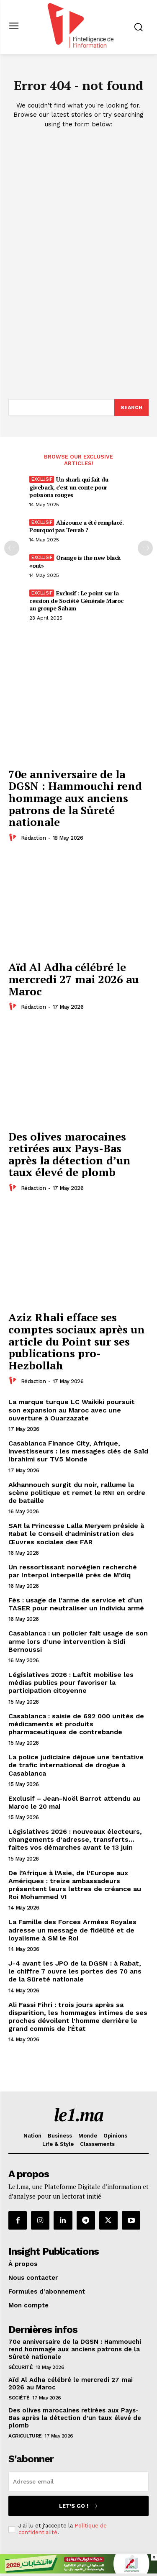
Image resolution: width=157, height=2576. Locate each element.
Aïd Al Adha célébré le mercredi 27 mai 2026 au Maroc (73, 979)
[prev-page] (11, 548)
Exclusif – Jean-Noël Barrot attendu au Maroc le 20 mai (74, 1802)
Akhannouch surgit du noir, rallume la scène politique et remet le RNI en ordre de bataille (76, 1493)
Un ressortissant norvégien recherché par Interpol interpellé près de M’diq (72, 1571)
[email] (78, 2481)
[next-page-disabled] (145, 548)
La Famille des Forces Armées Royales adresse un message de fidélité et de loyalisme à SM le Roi (72, 1930)
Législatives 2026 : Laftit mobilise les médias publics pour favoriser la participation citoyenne (71, 1682)
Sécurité (20, 2367)
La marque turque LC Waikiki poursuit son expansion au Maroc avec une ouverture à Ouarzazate (71, 1410)
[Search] (131, 407)
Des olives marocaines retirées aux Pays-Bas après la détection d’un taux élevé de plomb (69, 1154)
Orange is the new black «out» (75, 561)
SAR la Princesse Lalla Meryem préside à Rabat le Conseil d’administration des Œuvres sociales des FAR (76, 1534)
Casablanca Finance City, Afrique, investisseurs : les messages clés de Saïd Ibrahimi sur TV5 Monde (78, 1451)
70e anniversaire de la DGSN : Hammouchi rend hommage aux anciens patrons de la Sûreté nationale (75, 798)
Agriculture (25, 2436)
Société (19, 2398)
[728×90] (78, 2571)
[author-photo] (13, 837)
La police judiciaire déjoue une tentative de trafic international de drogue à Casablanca (76, 1765)
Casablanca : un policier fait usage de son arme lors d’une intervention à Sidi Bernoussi (78, 1641)
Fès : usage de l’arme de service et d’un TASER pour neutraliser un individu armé (76, 1604)
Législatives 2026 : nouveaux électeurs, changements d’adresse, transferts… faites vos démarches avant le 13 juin (75, 1839)
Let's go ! (78, 2506)
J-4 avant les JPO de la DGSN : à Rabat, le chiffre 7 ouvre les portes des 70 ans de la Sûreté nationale (75, 1971)
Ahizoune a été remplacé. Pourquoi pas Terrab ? (76, 526)
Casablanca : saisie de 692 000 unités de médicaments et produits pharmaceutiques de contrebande (76, 1724)
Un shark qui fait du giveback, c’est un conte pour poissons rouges (68, 486)
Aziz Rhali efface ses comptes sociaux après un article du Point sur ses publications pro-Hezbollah (76, 1341)
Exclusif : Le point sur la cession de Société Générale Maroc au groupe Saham (76, 600)
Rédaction (33, 838)
